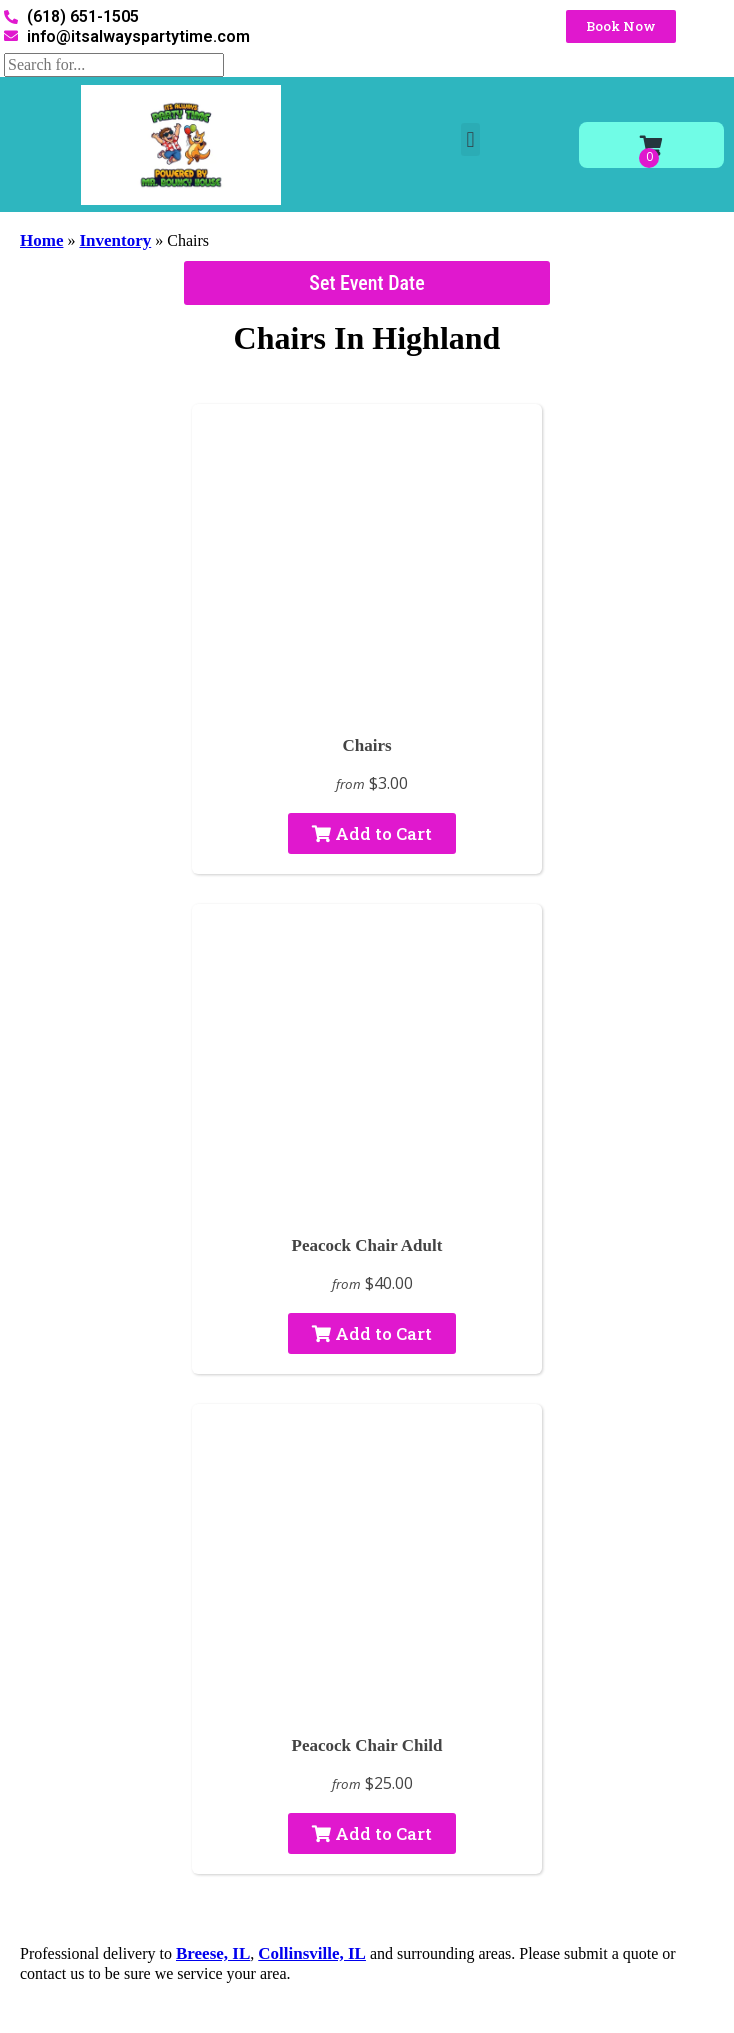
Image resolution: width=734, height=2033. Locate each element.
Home (41, 240)
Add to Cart (372, 833)
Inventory (115, 240)
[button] (470, 139)
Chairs (366, 745)
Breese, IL (213, 1953)
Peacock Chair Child (367, 1745)
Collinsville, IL (312, 1953)
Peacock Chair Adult (367, 1245)
